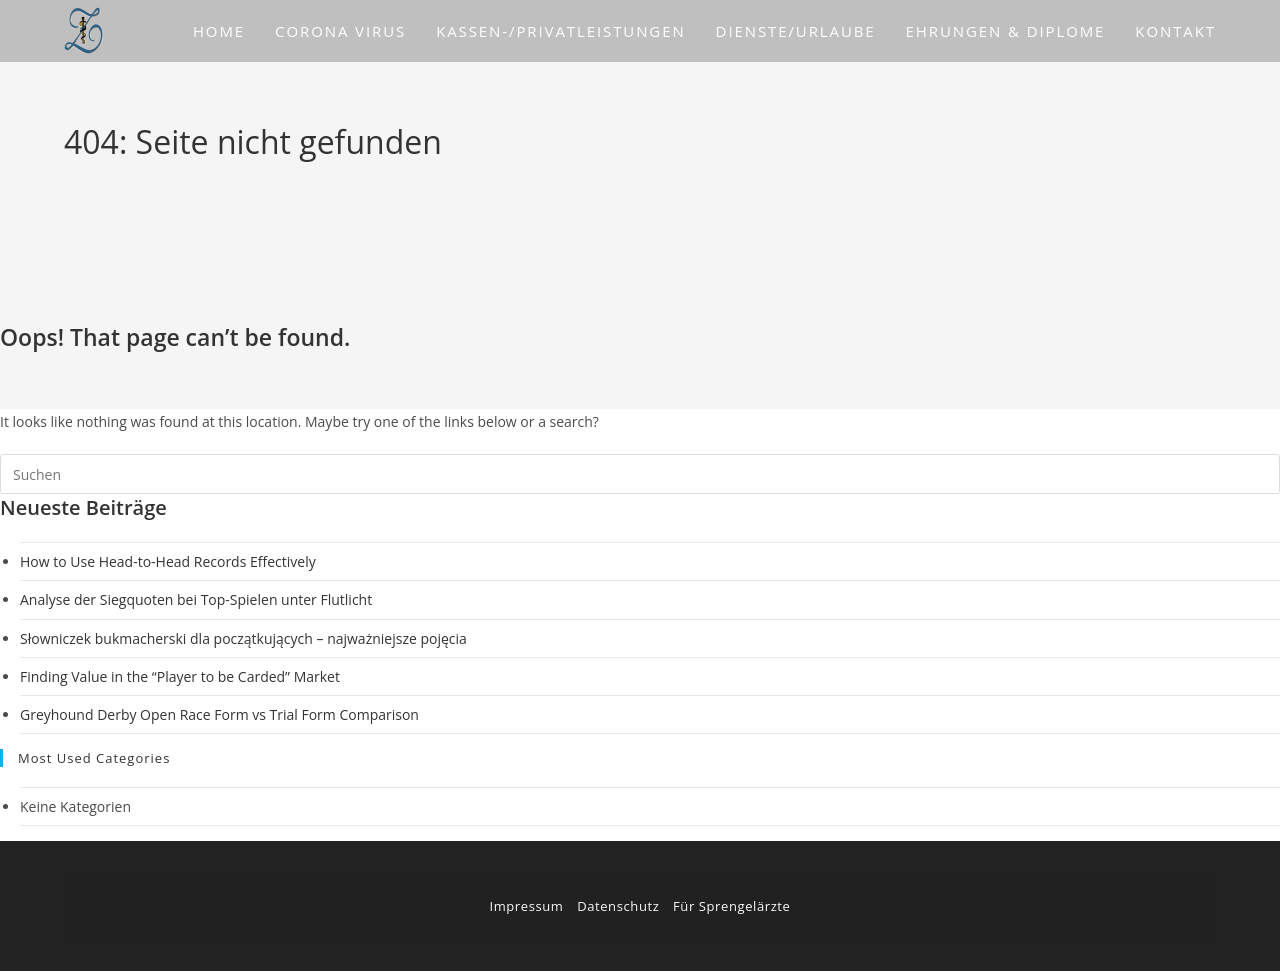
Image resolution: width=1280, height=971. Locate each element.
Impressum (526, 906)
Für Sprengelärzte (731, 906)
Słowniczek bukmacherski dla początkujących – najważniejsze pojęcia (243, 638)
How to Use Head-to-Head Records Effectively (168, 561)
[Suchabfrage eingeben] (640, 474)
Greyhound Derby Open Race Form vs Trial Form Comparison (219, 714)
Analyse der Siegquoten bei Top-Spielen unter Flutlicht (196, 599)
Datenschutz (618, 906)
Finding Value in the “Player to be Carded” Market (180, 676)
